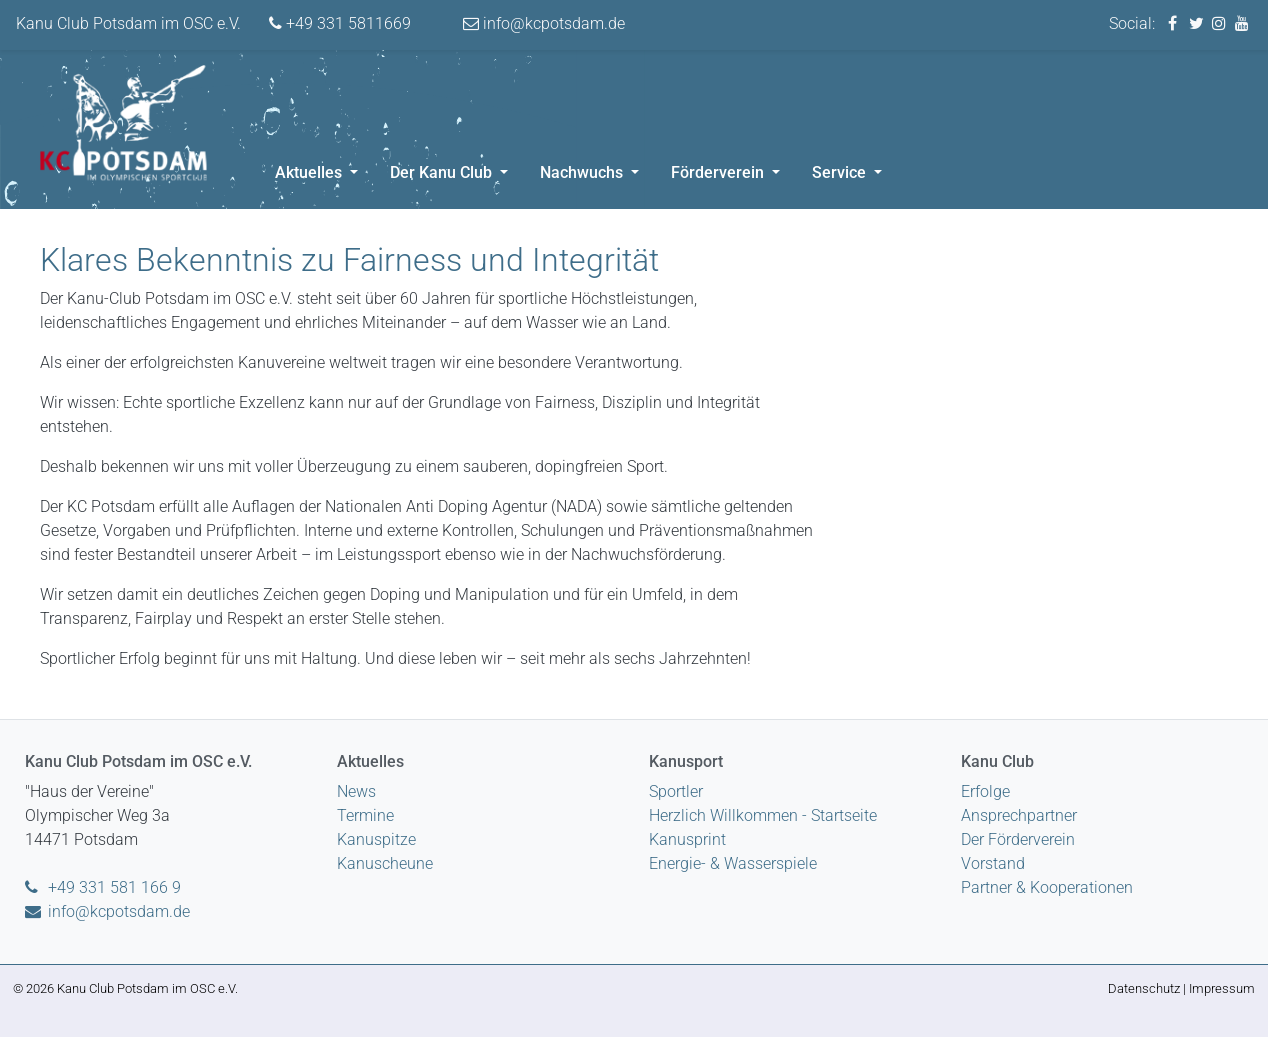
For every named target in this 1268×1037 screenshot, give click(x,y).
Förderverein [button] (719, 172)
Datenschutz (1144, 988)
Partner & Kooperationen (1047, 887)
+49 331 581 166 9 (103, 887)
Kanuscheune (385, 863)
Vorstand (993, 863)
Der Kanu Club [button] (443, 172)
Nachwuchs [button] (583, 172)
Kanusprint (687, 839)
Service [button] (841, 172)
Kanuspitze (376, 839)
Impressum (1222, 988)
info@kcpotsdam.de (544, 23)
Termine (365, 815)
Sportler (676, 791)
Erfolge (985, 791)
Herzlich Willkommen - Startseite (763, 815)
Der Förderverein (1018, 839)
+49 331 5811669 (340, 23)
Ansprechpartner (1019, 815)
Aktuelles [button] (310, 172)
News (356, 791)
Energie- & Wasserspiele (733, 863)
